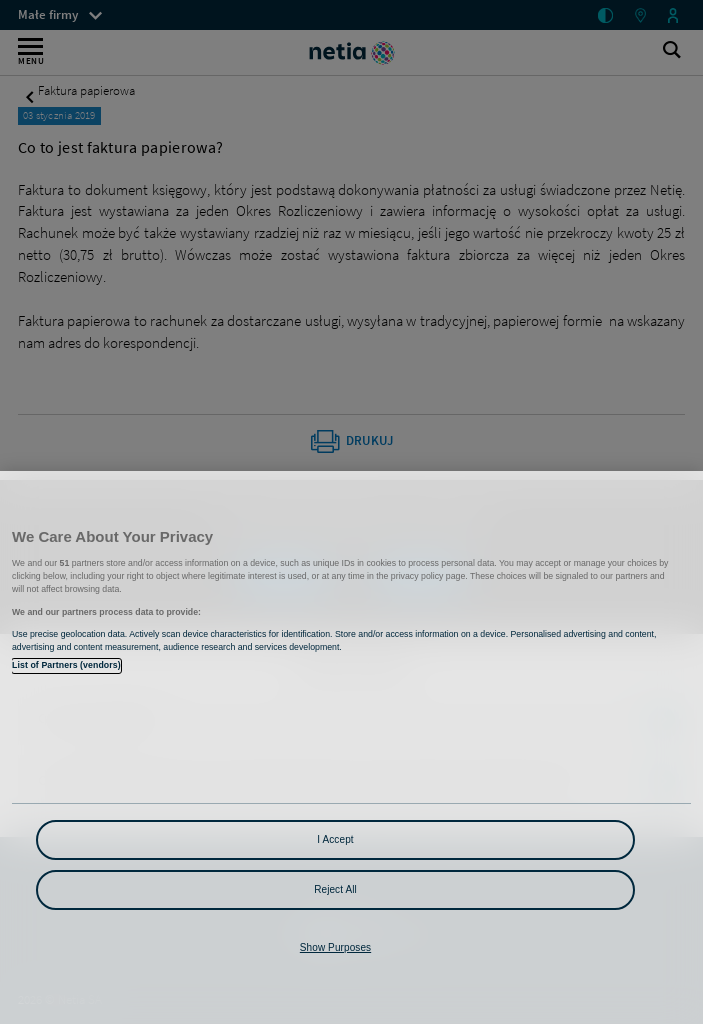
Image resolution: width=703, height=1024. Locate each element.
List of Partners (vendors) (66, 665)
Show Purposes (335, 947)
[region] (351, 747)
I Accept (335, 839)
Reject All (335, 889)
